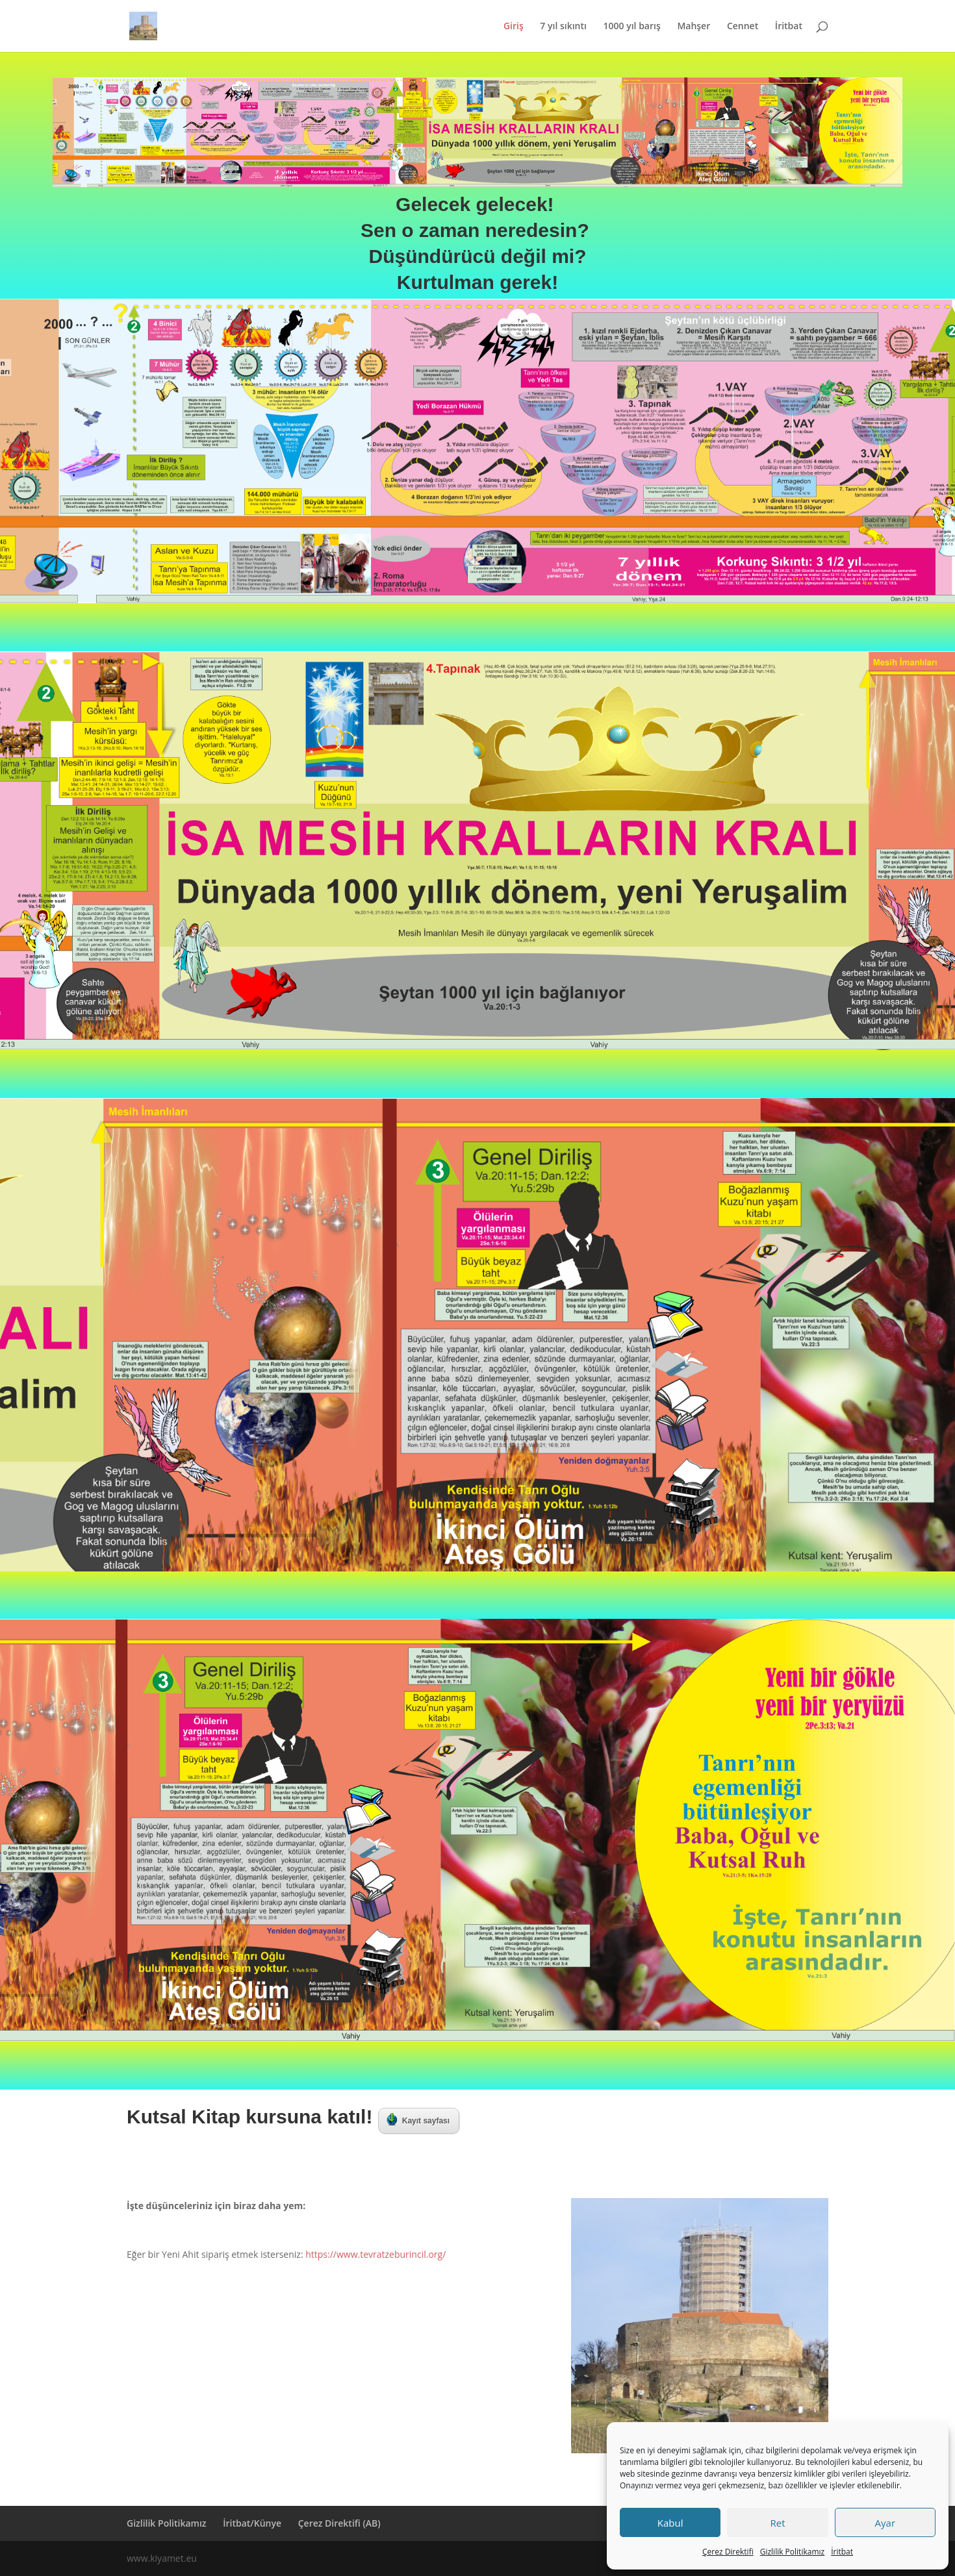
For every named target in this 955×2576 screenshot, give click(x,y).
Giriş (513, 26)
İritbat (842, 2551)
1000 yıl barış (632, 26)
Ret (777, 2522)
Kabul (670, 2522)
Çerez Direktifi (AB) (339, 2523)
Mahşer (693, 26)
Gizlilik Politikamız (792, 2551)
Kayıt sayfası (418, 2119)
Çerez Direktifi (728, 2551)
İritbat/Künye (252, 2523)
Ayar (885, 2522)
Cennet (742, 26)
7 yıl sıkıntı (563, 26)
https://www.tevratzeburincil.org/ (375, 2254)
